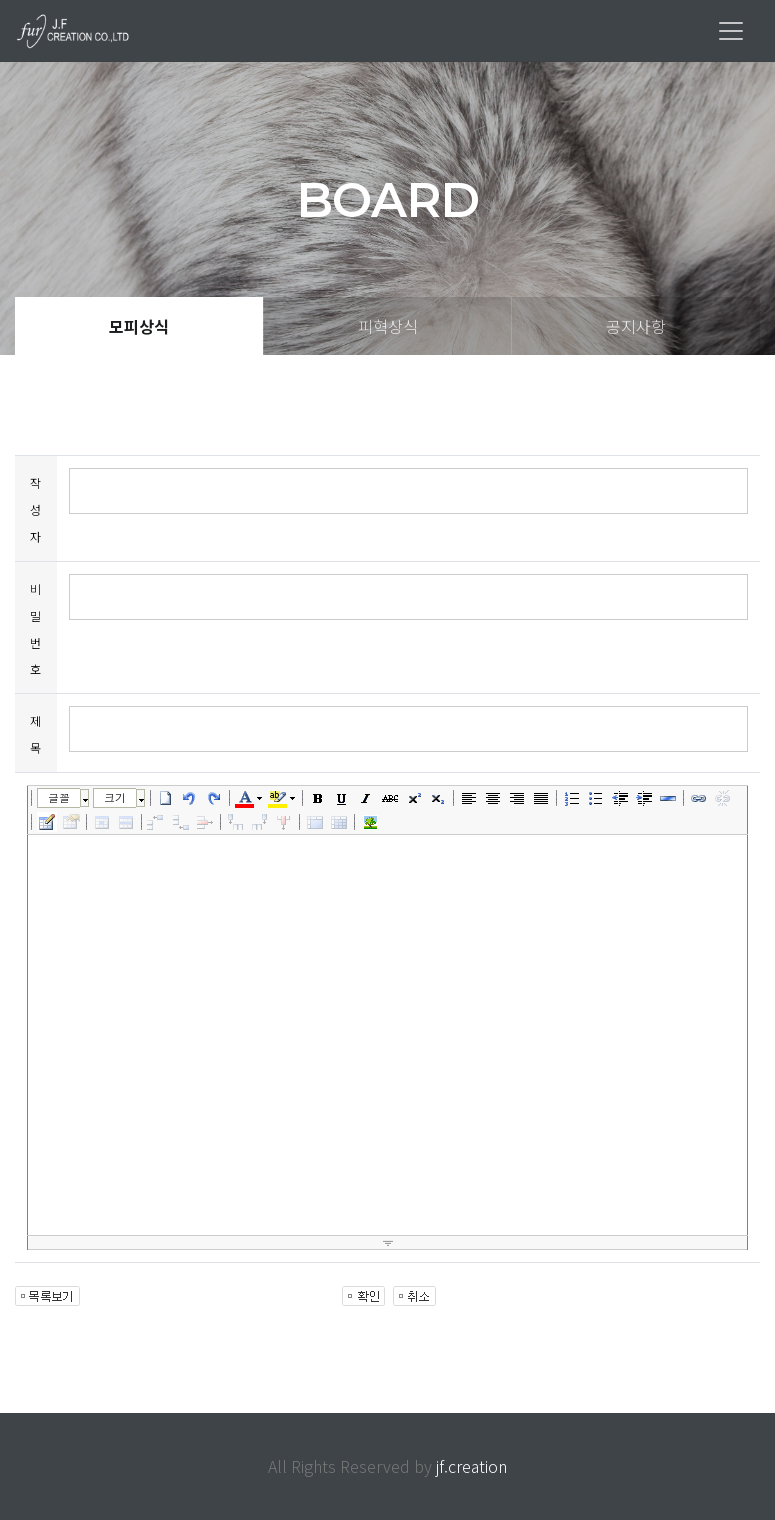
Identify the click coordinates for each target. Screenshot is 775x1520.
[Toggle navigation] (731, 31)
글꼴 (59, 797)
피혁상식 (388, 326)
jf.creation (471, 1466)
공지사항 (636, 326)
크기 (115, 797)
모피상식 (139, 326)
